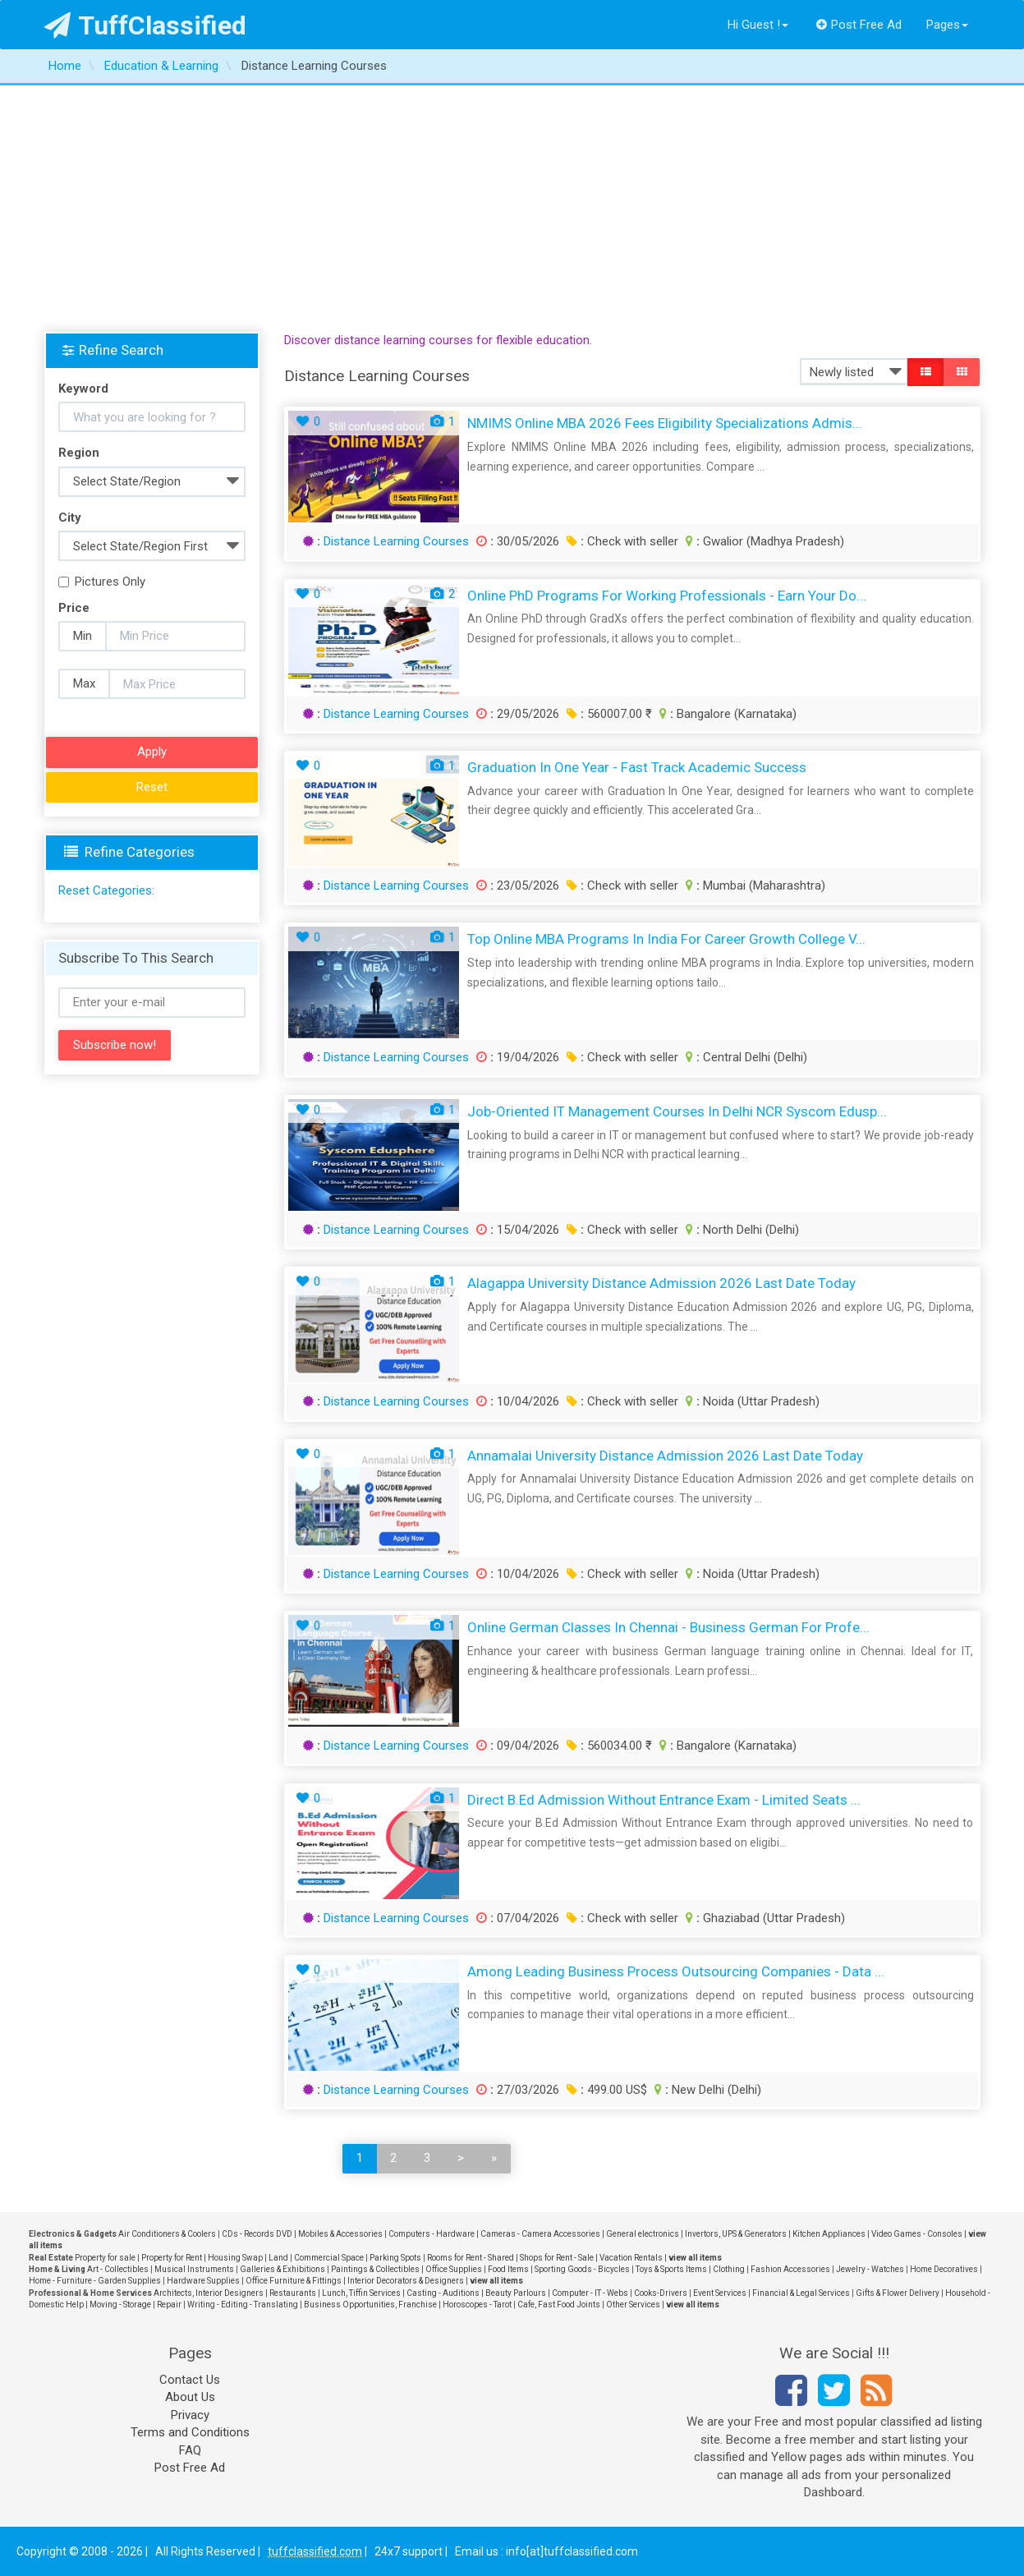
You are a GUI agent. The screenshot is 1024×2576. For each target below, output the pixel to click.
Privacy (190, 2415)
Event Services (719, 2293)
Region (78, 452)
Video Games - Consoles (916, 2233)
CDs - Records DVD (257, 2233)
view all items (695, 2257)
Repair (169, 2304)
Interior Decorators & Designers (405, 2280)
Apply (152, 751)
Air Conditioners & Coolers (167, 2233)
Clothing (729, 2269)
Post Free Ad (859, 24)
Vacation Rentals (631, 2257)
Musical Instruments (194, 2269)
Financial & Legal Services (801, 2293)
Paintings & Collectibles (375, 2269)
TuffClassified (145, 25)
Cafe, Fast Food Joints (558, 2304)
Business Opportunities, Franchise (370, 2304)
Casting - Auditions (443, 2293)
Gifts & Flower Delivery (897, 2293)
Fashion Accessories (790, 2269)
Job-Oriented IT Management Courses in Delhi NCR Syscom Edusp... (677, 1111)
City (69, 517)
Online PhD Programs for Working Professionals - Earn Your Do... (666, 595)
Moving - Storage (120, 2304)
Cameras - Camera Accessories (540, 2233)
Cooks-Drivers (660, 2293)
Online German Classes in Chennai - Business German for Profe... (668, 1627)
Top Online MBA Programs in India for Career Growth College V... (666, 939)
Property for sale (105, 2257)
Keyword (83, 388)
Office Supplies (453, 2269)
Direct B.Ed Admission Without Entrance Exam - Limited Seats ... (664, 1800)
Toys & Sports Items (671, 2269)
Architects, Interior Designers (209, 2293)
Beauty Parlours (515, 2293)
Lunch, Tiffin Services (361, 2293)
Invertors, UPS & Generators (736, 2233)
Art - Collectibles (118, 2269)
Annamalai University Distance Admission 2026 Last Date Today (665, 1455)
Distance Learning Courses (396, 541)
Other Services (633, 2304)
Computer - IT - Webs (590, 2293)
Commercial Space (329, 2257)
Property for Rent (171, 2257)
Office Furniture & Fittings (294, 2280)
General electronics (642, 2233)
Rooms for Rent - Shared (470, 2257)
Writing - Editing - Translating (242, 2304)
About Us (190, 2397)
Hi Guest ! (758, 24)
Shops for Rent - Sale (557, 2257)
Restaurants (292, 2293)
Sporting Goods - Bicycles (582, 2269)
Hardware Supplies (203, 2280)
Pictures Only (101, 581)
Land (278, 2257)
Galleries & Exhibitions (282, 2269)
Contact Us (189, 2379)
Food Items (508, 2269)
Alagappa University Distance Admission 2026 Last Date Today (661, 1283)
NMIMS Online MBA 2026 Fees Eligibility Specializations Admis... (664, 423)
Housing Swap (235, 2257)
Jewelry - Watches (870, 2269)
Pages (947, 24)
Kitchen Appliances (829, 2233)
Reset (152, 787)
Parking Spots (395, 2257)
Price (74, 607)
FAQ (190, 2450)
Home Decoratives (944, 2269)
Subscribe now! (114, 1044)
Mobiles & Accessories (340, 2233)
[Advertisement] (512, 209)
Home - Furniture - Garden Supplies (95, 2280)
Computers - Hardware (431, 2233)
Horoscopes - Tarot (477, 2304)
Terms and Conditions (190, 2432)
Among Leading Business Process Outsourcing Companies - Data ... (675, 1971)
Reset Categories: (106, 890)
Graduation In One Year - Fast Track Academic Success (636, 767)
